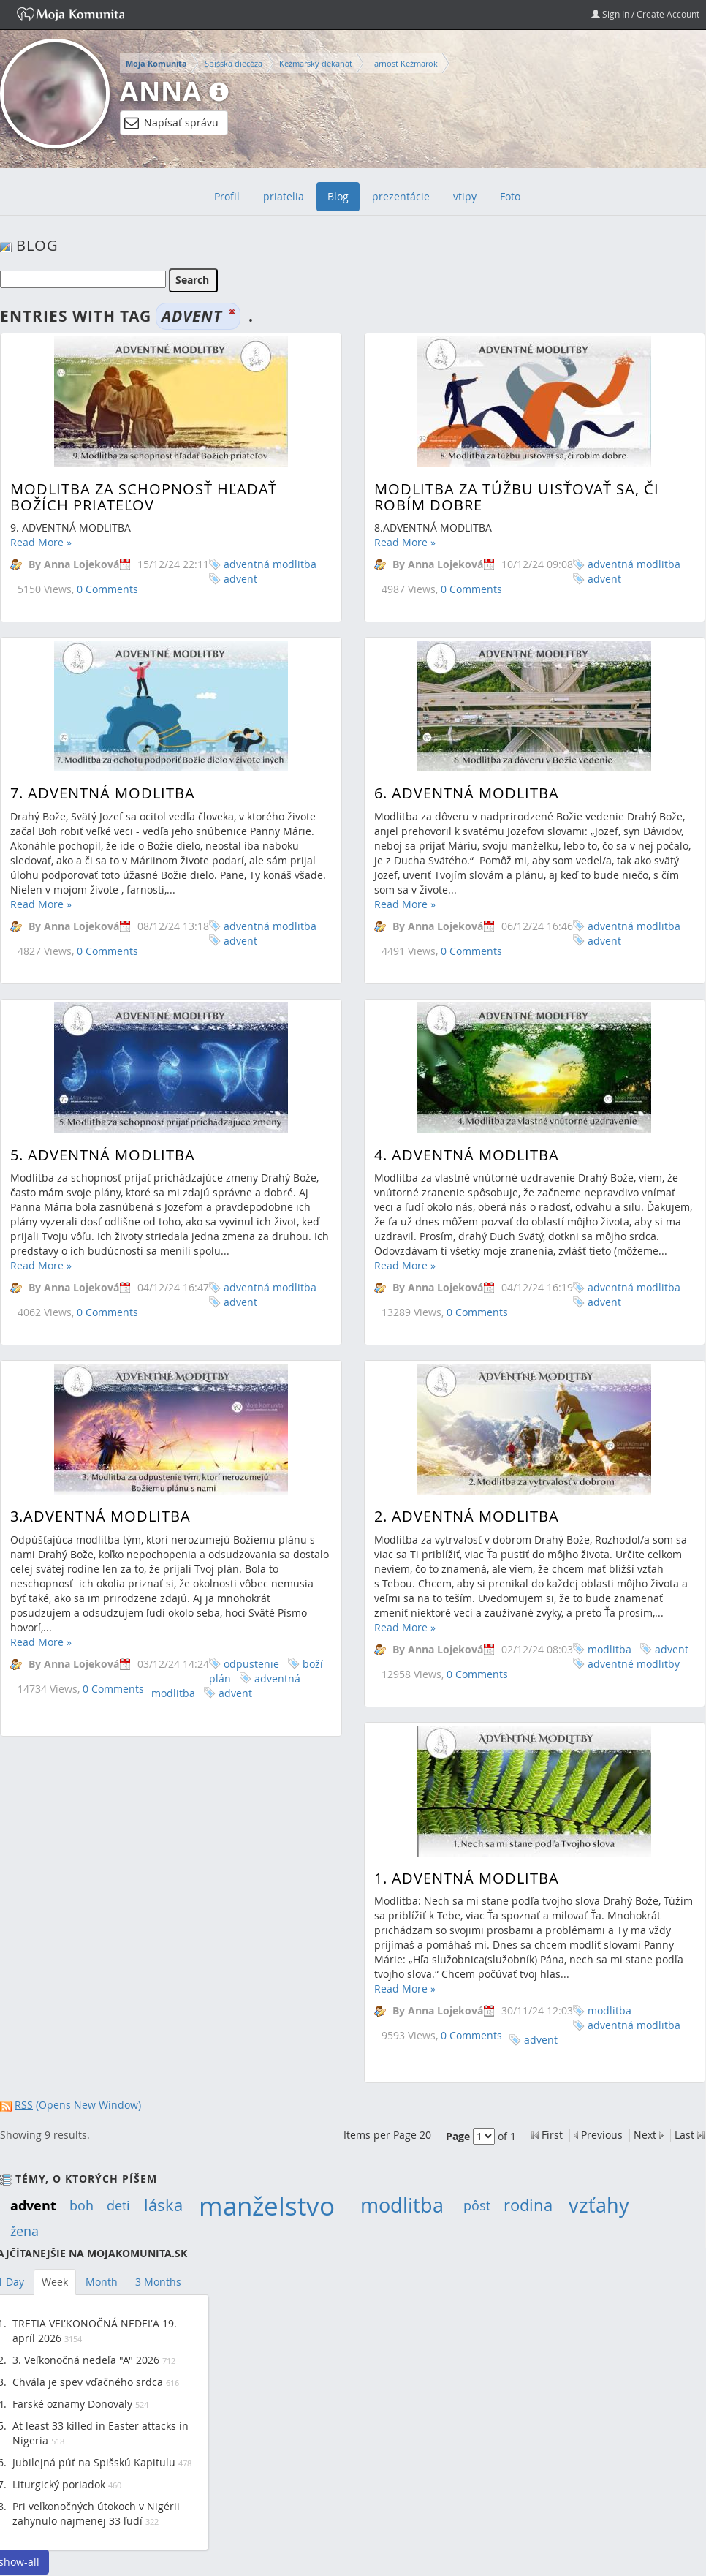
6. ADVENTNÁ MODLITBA (464, 750)
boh (81, 2205)
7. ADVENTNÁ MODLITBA (102, 750)
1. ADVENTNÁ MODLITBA (464, 1716)
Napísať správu (171, 123)
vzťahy (599, 2205)
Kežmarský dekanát (315, 63)
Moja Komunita (156, 63)
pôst (476, 2205)
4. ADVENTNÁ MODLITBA (464, 1071)
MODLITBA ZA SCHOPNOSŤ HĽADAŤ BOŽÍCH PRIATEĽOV (143, 497)
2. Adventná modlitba (464, 1391)
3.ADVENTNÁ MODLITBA (100, 1391)
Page (458, 2136)
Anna (161, 91)
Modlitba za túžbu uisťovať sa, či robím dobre (514, 497)
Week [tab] (55, 2282)
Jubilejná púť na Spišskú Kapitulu (93, 2462)
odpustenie (251, 1538)
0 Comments (107, 589)
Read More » (41, 542)
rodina (528, 2205)
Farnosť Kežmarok (404, 63)
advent (240, 579)
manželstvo (267, 2205)
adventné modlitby (631, 1538)
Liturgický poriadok (58, 2484)
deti (118, 2205)
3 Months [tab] (158, 2282)
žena (24, 2231)
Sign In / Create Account (645, 14)
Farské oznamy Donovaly (72, 2404)
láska (163, 2205)
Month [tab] (102, 2282)
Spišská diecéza (233, 63)
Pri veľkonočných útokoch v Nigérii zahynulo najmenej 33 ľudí (96, 2513)
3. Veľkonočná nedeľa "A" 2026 (85, 2360)
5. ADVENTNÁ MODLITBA (102, 1071)
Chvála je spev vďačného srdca (87, 2382)
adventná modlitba (270, 564)
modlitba (607, 1523)
